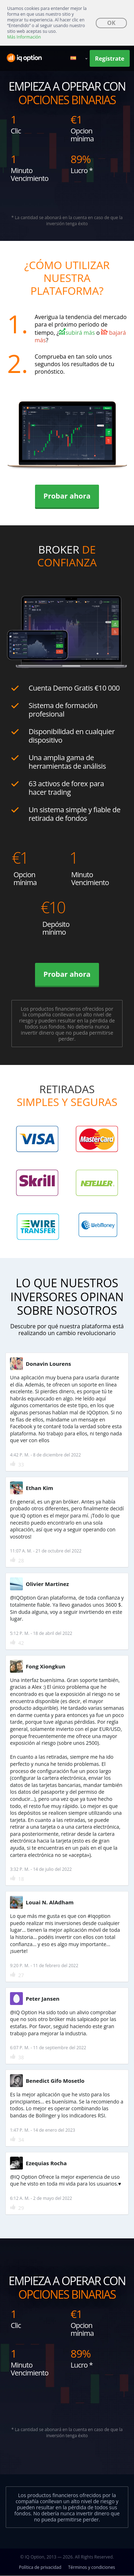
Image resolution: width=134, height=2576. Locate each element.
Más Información (24, 37)
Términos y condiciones (91, 2567)
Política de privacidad (40, 2567)
